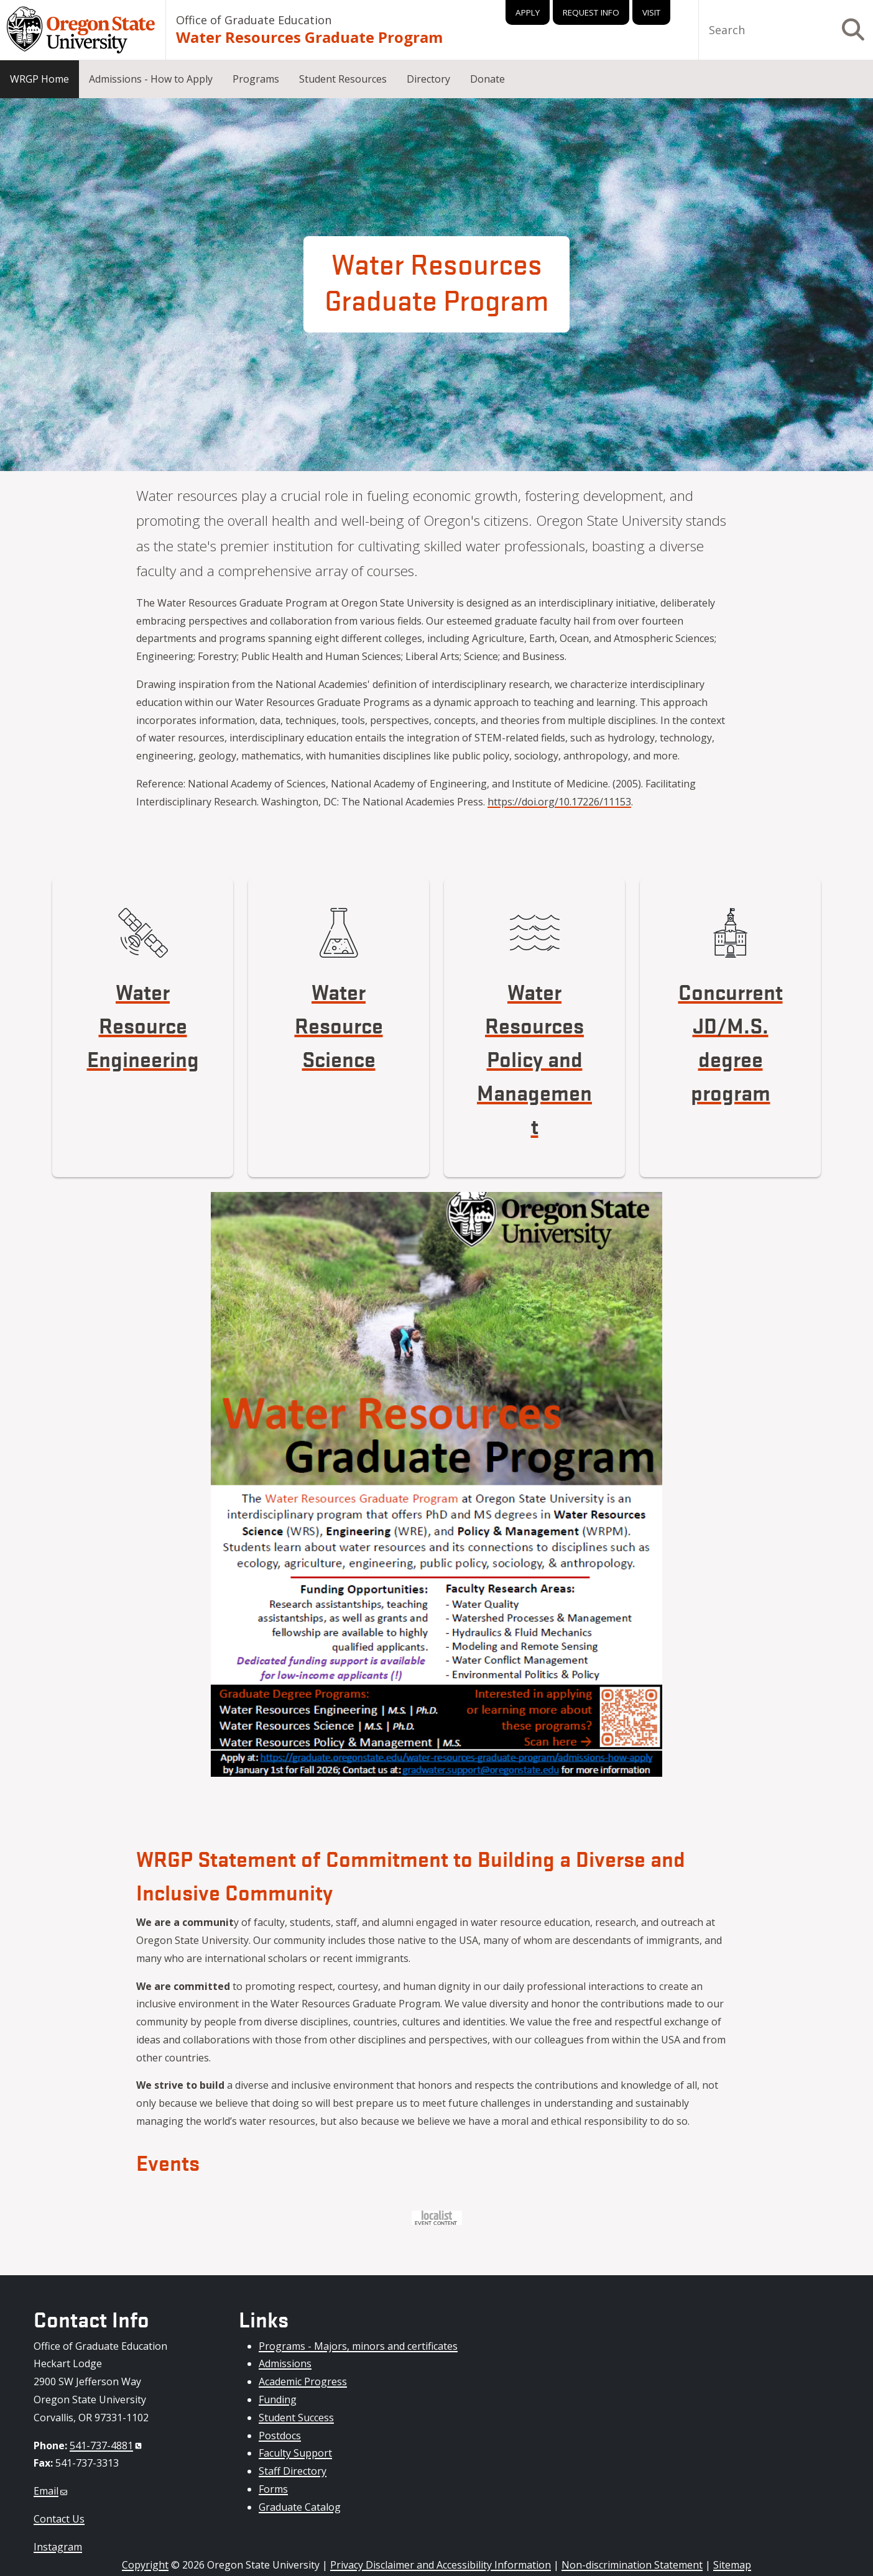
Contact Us (59, 2519)
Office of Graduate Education (253, 19)
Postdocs (280, 2435)
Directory (428, 79)
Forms (273, 2489)
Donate (487, 79)
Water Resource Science (339, 1024)
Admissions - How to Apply (151, 79)
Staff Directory (292, 2471)
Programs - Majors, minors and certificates (358, 2346)
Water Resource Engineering (143, 1024)
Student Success (296, 2417)
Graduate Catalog (300, 2507)
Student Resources (343, 79)
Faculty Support (295, 2453)
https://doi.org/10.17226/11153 (559, 802)
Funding (278, 2399)
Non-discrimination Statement (632, 2565)
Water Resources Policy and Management (534, 1058)
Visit (651, 12)
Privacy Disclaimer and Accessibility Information (440, 2565)
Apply (527, 12)
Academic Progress (303, 2381)
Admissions (285, 2363)
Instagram (58, 2547)
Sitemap (732, 2565)
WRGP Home (39, 79)
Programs (256, 79)
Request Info (591, 12)
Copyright (145, 2565)
